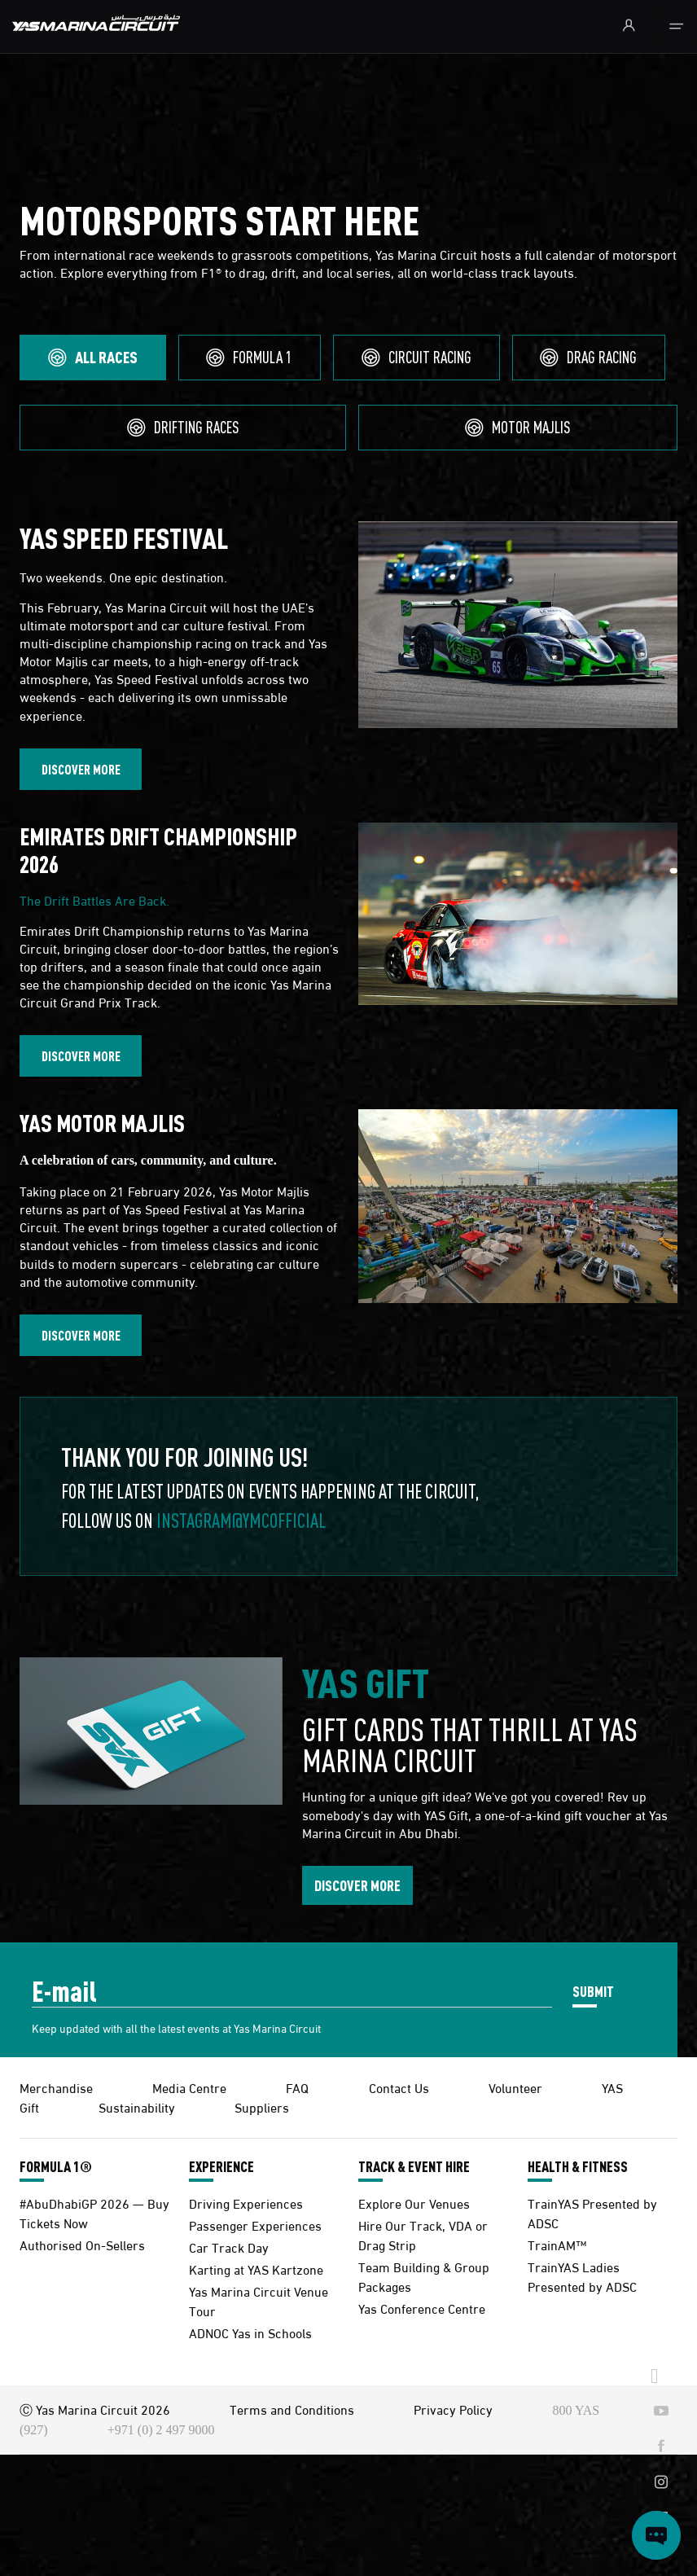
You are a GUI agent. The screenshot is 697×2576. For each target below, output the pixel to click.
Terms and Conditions (292, 2408)
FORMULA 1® (56, 2166)
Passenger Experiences (255, 2224)
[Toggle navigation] (676, 27)
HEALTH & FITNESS (578, 2166)
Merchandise (56, 2087)
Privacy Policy (453, 2408)
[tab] (93, 357)
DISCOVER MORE (81, 769)
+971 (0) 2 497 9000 (161, 2430)
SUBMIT (593, 1990)
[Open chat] (656, 2535)
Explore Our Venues (414, 2202)
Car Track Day (229, 2246)
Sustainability (137, 2106)
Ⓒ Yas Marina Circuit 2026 (95, 2408)
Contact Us (399, 2087)
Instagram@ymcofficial (241, 1520)
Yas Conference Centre (421, 2307)
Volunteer (515, 2087)
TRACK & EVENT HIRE (414, 2166)
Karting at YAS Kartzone (256, 2268)
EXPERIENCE (221, 2166)
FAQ (297, 2087)
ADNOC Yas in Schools (250, 2332)
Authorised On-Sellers (82, 2244)
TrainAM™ (557, 2244)
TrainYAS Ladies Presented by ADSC (582, 2276)
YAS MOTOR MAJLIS (104, 1123)
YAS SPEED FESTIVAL (124, 538)
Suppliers (262, 2106)
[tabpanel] (348, 1048)
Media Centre (189, 2087)
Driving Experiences (246, 2202)
